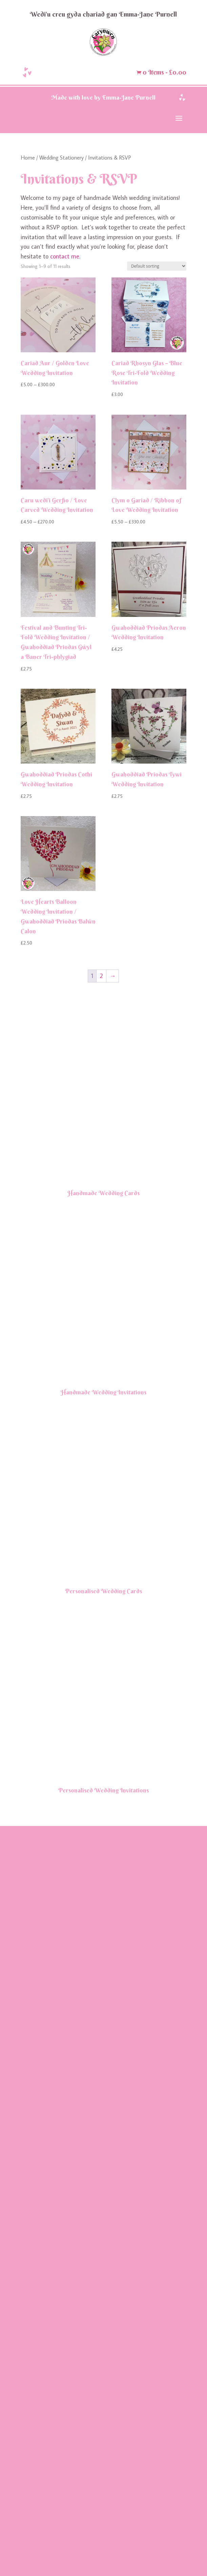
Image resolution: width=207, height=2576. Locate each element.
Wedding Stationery (61, 157)
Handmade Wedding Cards (103, 1535)
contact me (64, 256)
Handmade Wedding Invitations (103, 2077)
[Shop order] (156, 266)
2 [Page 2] (101, 976)
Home (28, 157)
